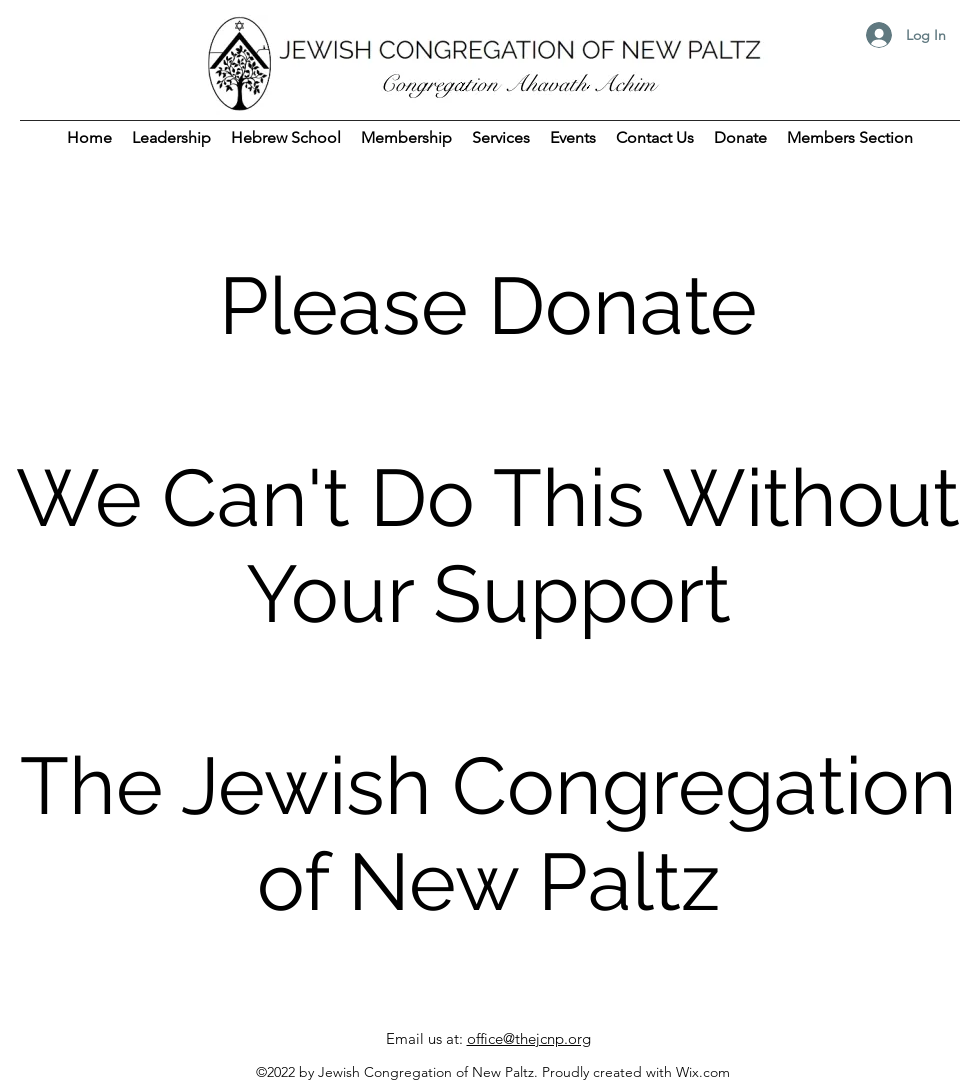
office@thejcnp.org (529, 1038)
